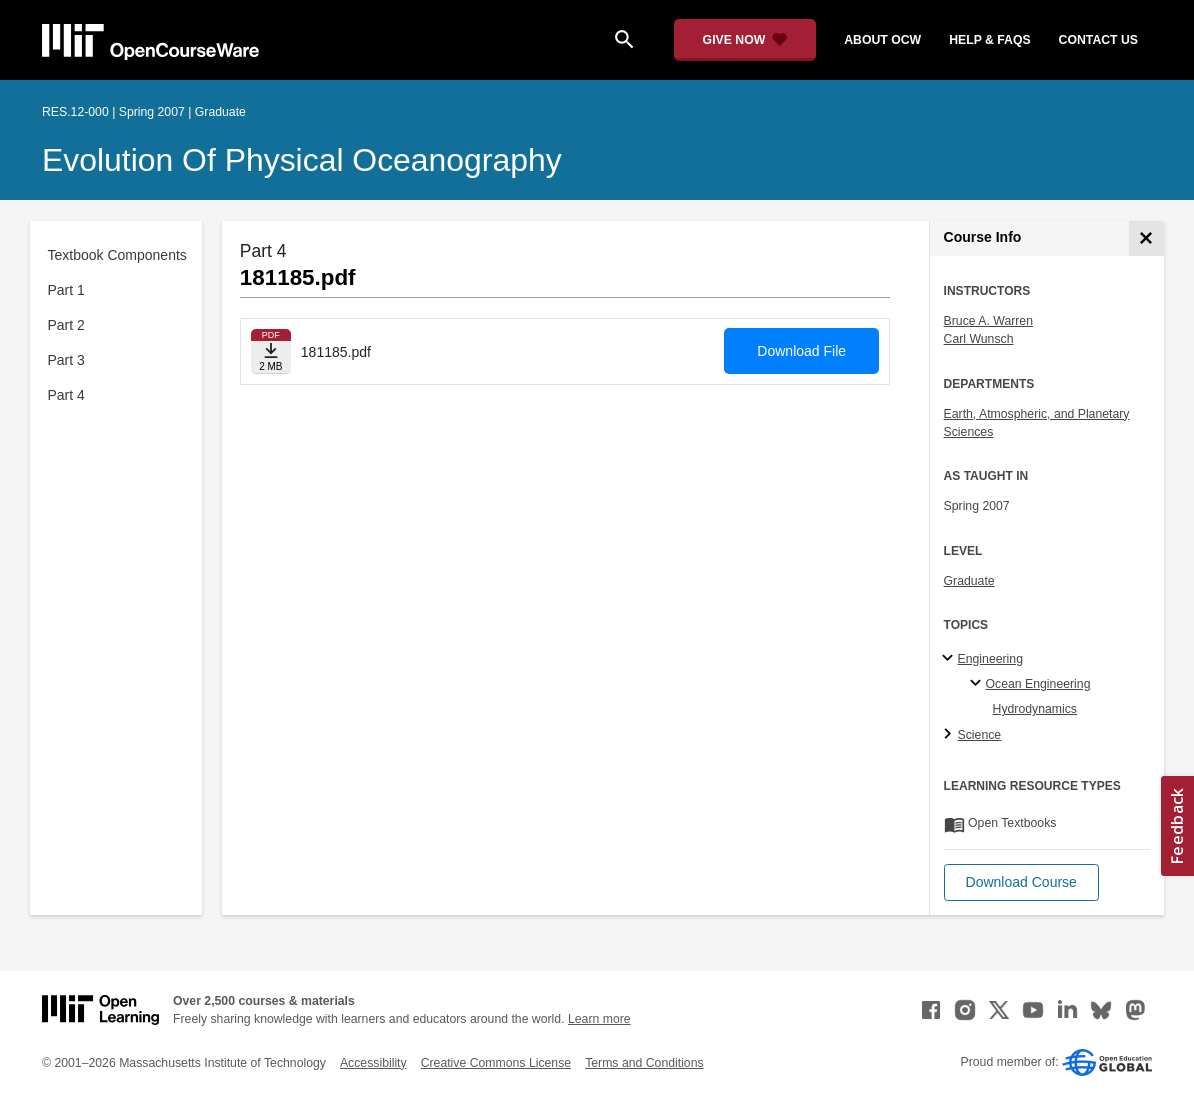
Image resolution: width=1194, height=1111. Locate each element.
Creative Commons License (496, 1063)
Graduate (969, 581)
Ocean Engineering (1038, 684)
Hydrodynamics (1035, 709)
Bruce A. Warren (988, 321)
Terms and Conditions (644, 1063)
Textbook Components (117, 255)
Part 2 (66, 325)
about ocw (882, 40)
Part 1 (66, 290)
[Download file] (271, 351)
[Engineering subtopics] (950, 659)
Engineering (990, 659)
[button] (1021, 882)
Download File (801, 351)
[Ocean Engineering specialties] (978, 684)
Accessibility (373, 1063)
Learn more (599, 1019)
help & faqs (989, 40)
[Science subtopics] (950, 735)
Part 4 (66, 395)
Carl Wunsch (979, 339)
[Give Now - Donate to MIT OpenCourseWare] (745, 40)
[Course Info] (1146, 238)
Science (980, 735)
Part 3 (66, 360)
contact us (1098, 40)
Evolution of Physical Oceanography (302, 160)
